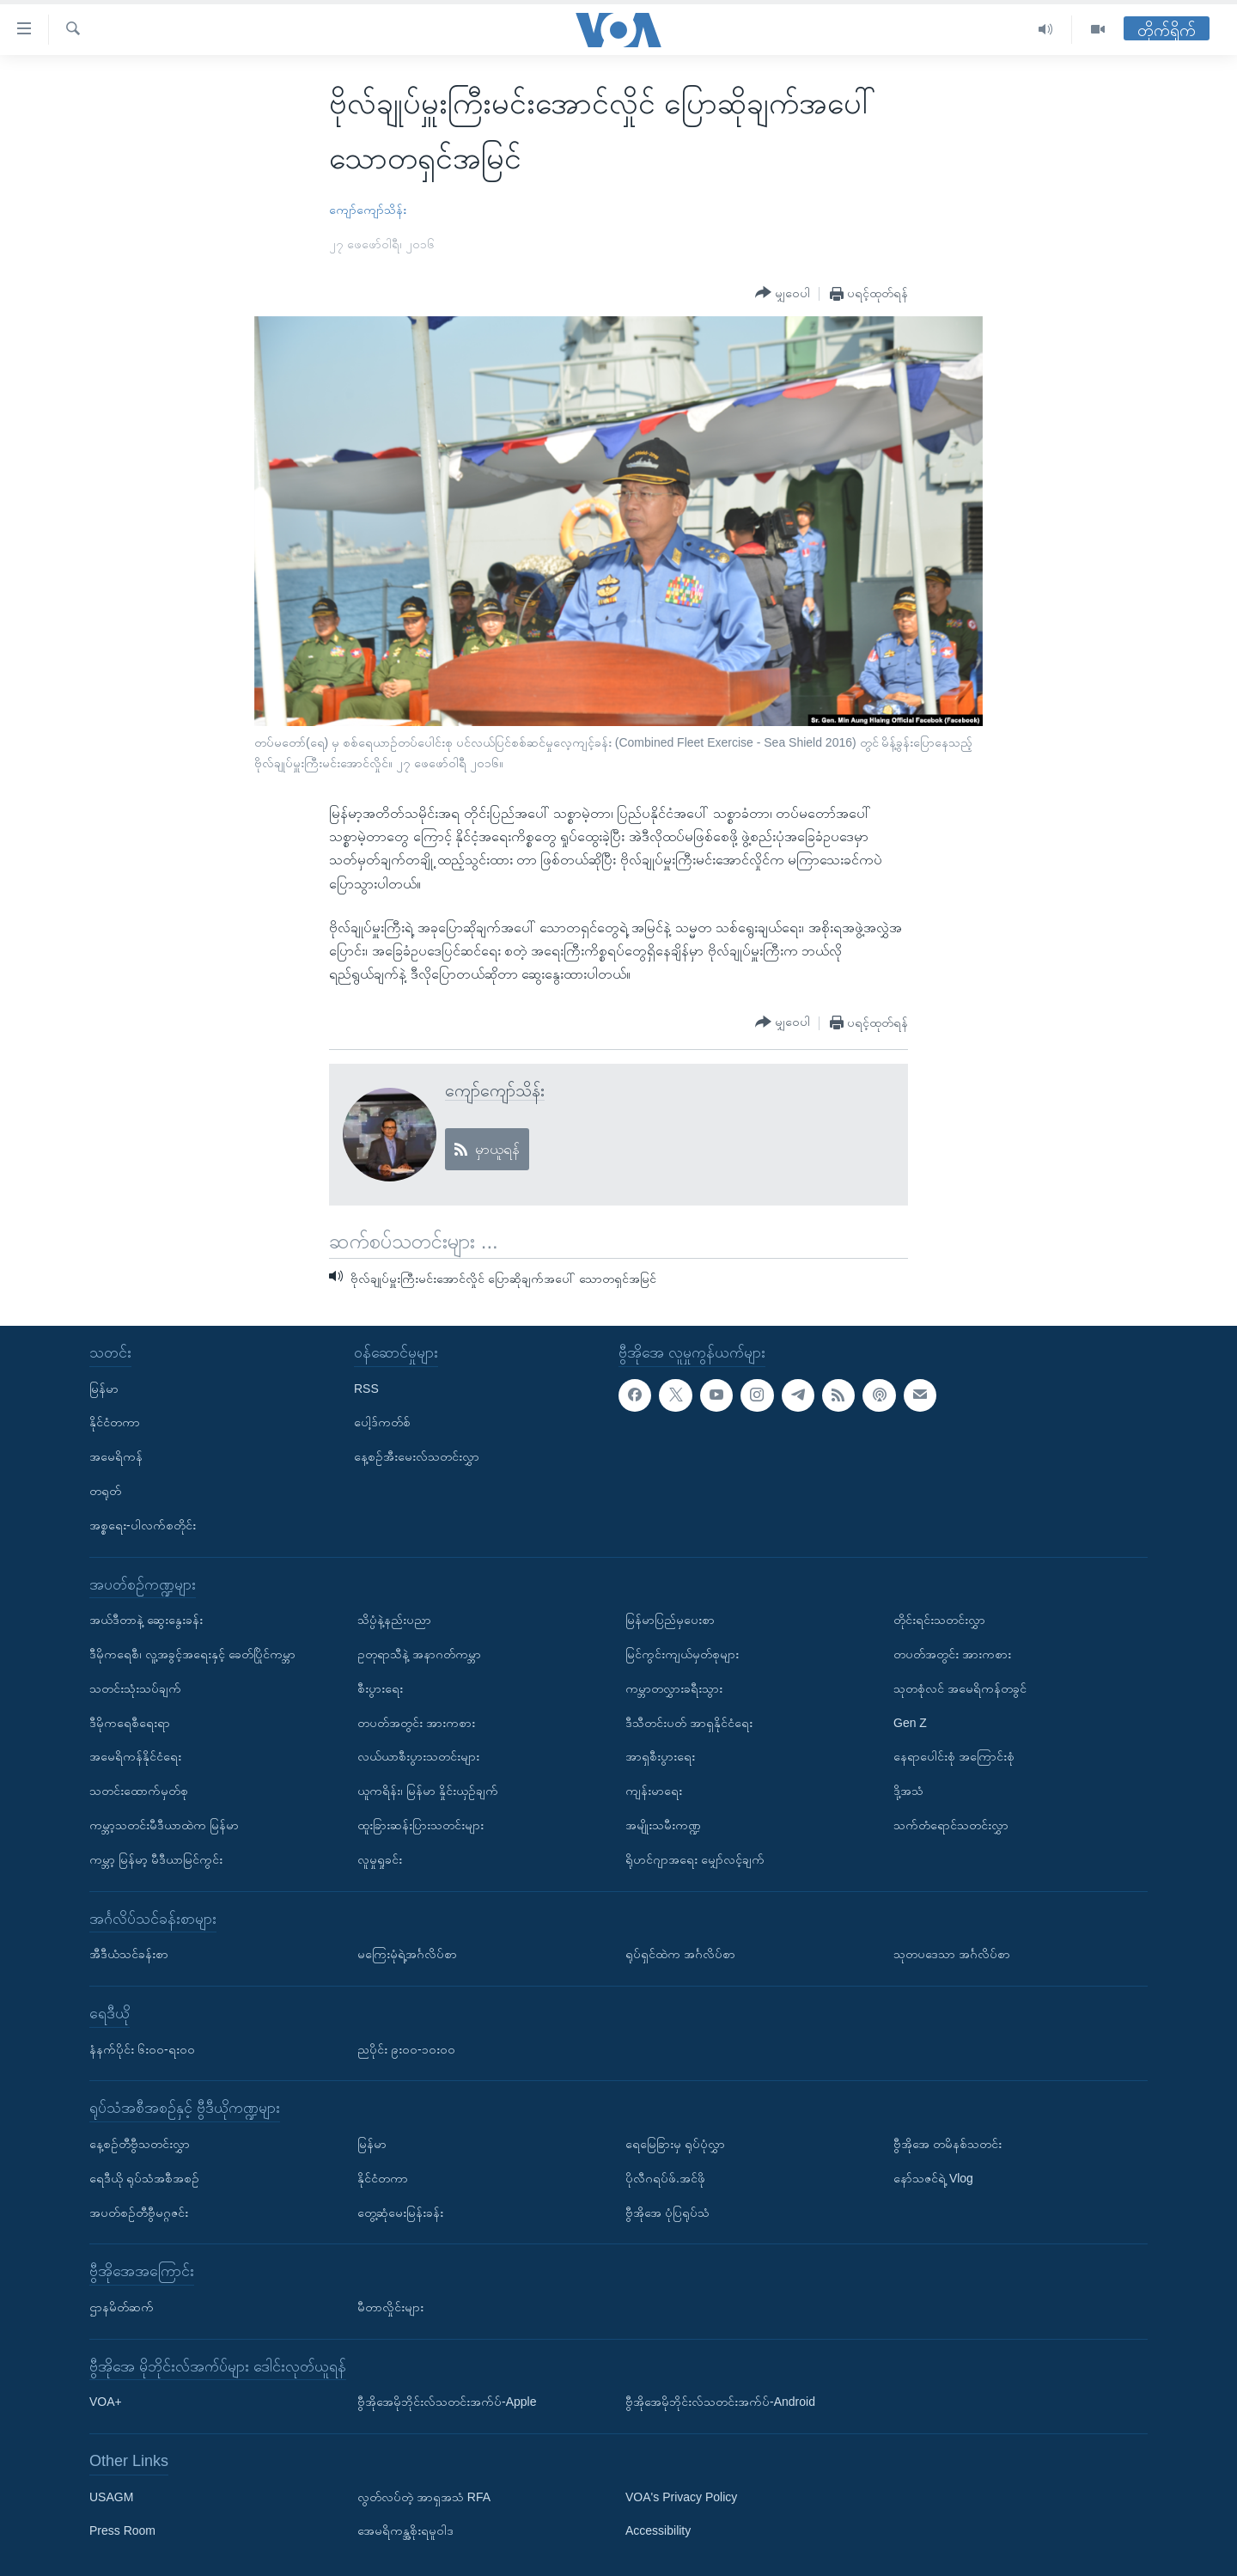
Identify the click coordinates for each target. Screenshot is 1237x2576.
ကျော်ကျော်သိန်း (367, 210)
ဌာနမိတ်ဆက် (121, 2307)
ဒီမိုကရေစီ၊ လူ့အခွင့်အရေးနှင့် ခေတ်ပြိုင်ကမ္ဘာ (192, 1654)
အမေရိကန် (116, 1456)
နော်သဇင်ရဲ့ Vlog (933, 2177)
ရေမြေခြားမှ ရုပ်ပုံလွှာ (675, 2144)
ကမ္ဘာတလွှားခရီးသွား (673, 1688)
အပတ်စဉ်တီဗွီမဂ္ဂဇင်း (138, 2212)
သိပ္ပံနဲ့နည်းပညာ (394, 1620)
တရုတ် (105, 1491)
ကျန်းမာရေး (653, 1791)
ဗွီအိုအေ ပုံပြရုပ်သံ (667, 2212)
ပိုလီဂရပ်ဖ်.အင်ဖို (665, 2177)
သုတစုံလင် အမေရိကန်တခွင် (960, 1688)
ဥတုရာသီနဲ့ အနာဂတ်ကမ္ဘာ (419, 1654)
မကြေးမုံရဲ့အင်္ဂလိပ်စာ (407, 1954)
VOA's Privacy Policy (681, 2496)
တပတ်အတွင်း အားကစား (416, 1722)
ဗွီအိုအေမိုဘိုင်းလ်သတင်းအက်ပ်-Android (720, 2401)
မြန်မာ (104, 1388)
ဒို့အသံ (908, 1791)
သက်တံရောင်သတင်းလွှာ (950, 1825)
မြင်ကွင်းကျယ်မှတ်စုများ (682, 1654)
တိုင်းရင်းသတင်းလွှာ (939, 1620)
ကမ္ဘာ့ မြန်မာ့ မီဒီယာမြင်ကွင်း (155, 1859)
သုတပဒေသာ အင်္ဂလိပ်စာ (951, 1954)
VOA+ (105, 2401)
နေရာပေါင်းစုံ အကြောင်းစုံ (954, 1756)
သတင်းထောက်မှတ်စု (138, 1791)
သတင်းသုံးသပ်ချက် (135, 1688)
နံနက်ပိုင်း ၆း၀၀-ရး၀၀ (142, 2048)
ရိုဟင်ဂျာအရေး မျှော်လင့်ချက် (695, 1859)
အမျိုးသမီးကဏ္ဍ (663, 1825)
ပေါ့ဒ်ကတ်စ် (382, 1422)
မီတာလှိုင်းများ (390, 2307)
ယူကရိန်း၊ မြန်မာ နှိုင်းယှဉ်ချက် (427, 1791)
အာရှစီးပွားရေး (660, 1756)
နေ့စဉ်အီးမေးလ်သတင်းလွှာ (416, 1456)
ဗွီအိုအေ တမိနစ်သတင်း (947, 2144)
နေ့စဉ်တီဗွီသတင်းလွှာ (139, 2144)
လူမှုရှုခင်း (379, 1859)
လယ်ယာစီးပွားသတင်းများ (418, 1756)
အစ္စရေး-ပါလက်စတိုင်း (142, 1525)
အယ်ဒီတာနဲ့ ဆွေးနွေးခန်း (146, 1620)
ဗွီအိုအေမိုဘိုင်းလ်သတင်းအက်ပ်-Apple (446, 2401)
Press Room (122, 2530)
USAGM (111, 2496)
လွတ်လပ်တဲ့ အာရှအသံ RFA (424, 2496)
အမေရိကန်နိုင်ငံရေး (135, 1756)
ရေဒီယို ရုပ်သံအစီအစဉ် (144, 2177)
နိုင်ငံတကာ (114, 1422)
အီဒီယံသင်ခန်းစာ (128, 1954)
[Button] (782, 293)
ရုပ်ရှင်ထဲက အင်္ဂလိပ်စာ (680, 1954)
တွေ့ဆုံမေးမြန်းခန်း (400, 2212)
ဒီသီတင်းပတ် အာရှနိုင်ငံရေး (689, 1722)
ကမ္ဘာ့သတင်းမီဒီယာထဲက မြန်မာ (164, 1825)
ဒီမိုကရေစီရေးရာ (129, 1722)
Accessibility (658, 2530)
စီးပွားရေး (380, 1688)
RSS (366, 1388)
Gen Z (910, 1722)
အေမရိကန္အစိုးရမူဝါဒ (405, 2530)
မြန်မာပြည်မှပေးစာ (670, 1620)
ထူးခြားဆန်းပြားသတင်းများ (420, 1825)
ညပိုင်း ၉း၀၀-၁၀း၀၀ (406, 2048)
